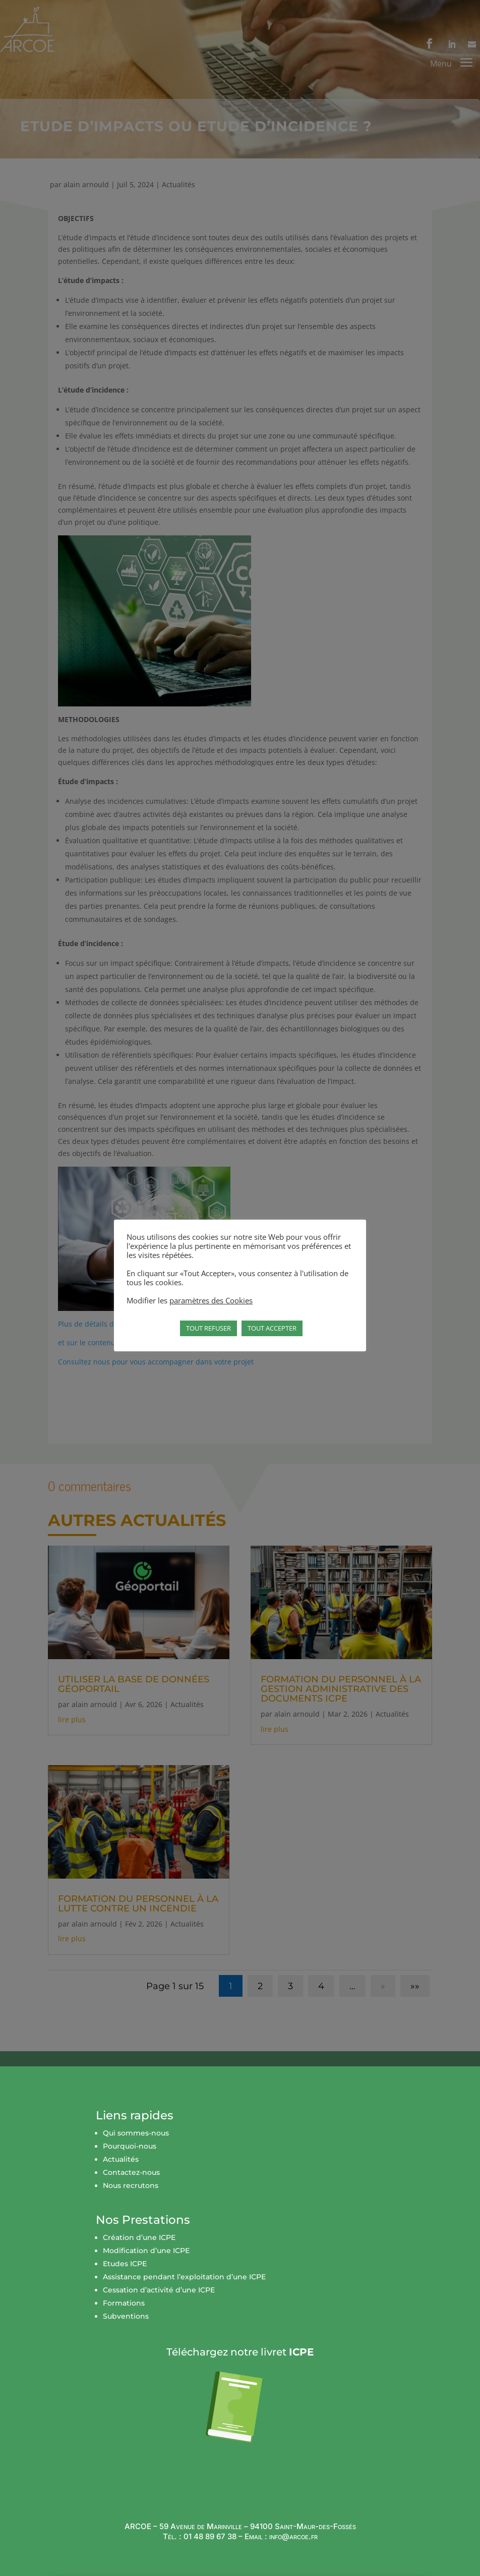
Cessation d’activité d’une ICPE (159, 2305)
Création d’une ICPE (139, 2252)
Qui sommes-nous (136, 2148)
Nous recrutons (130, 2200)
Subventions (126, 2331)
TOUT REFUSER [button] (208, 1328)
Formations (124, 2318)
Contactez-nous (131, 2187)
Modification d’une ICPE (146, 2265)
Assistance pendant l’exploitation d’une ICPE (184, 2291)
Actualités (121, 2174)
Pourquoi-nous (129, 2161)
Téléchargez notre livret (240, 2367)
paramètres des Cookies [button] (211, 1300)
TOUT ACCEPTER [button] (272, 1328)
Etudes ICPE (125, 2278)
